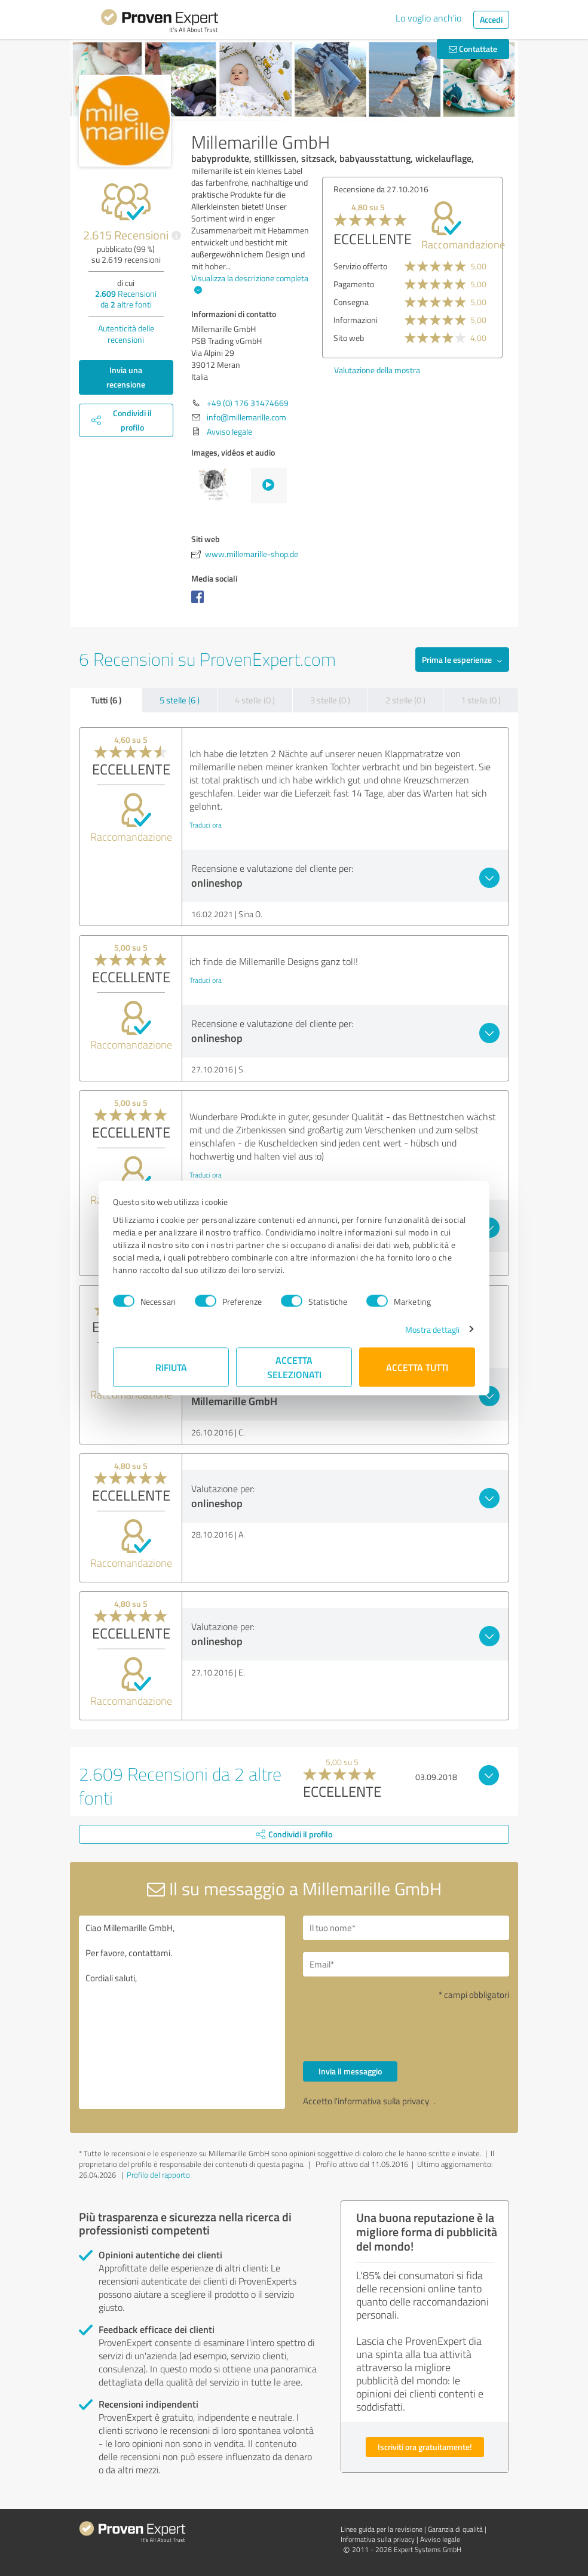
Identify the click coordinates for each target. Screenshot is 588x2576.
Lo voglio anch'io (428, 17)
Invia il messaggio (350, 2071)
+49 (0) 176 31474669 (248, 402)
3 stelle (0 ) (330, 700)
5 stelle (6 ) (180, 700)
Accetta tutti (417, 1366)
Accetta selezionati (294, 1366)
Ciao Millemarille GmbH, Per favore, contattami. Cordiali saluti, (182, 2012)
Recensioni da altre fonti (126, 299)
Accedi (491, 19)
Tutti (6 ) (106, 699)
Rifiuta (171, 1366)
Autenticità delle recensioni (126, 333)
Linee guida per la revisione (381, 2529)
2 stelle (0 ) (405, 700)
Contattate (473, 48)
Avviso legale (229, 431)
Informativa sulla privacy (378, 2539)
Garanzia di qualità (455, 2529)
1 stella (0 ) (481, 700)
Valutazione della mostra (489, 370)
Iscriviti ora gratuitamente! (425, 2446)
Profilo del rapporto (158, 2174)
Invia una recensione (125, 377)
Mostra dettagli (432, 1329)
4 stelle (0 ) (255, 700)
